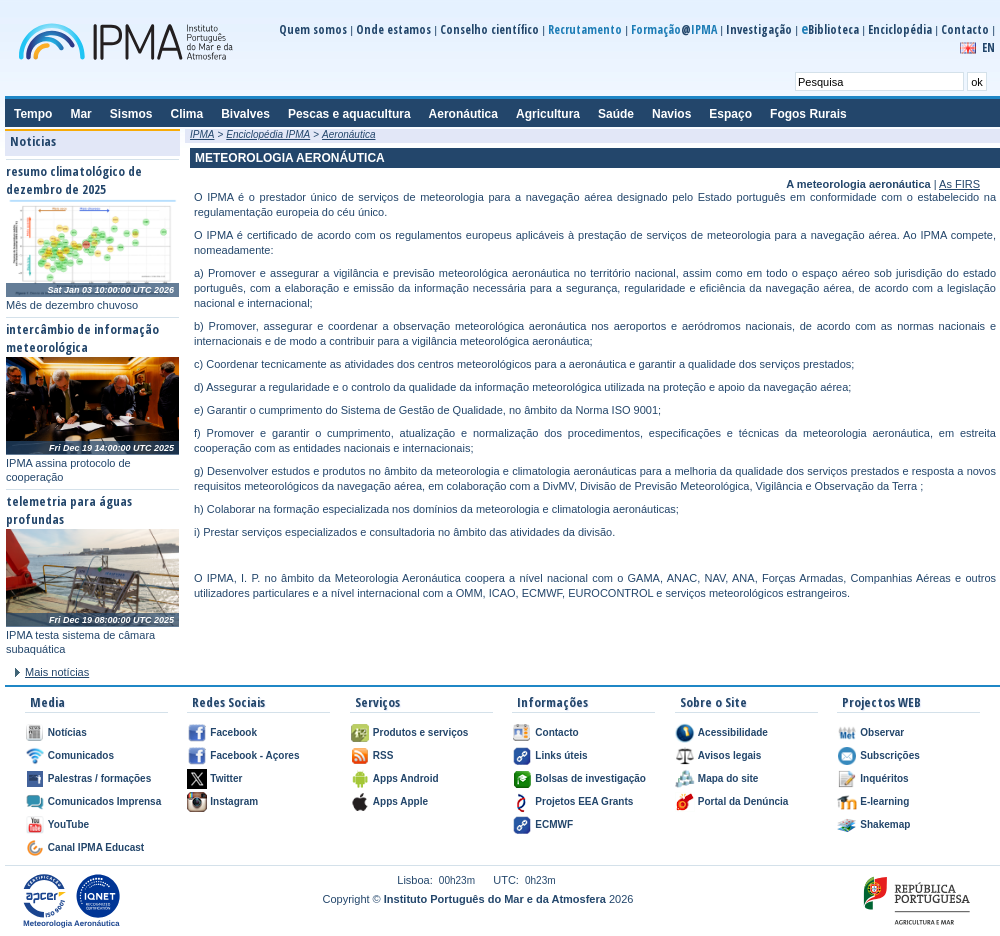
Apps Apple (400, 801)
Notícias (67, 732)
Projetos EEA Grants (584, 801)
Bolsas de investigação (590, 778)
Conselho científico (489, 29)
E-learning (884, 801)
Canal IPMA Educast (96, 847)
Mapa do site (728, 778)
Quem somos (313, 29)
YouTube (68, 824)
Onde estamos (393, 29)
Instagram (234, 801)
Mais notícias (57, 672)
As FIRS (959, 184)
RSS (383, 755)
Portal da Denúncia (743, 801)
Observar (882, 732)
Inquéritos (884, 778)
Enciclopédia (900, 29)
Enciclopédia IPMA (268, 134)
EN (988, 47)
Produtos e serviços (421, 732)
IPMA (202, 134)
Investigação (759, 29)
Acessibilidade (733, 732)
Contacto (965, 29)
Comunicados (81, 755)
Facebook (233, 732)
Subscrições (889, 755)
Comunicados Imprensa (104, 801)
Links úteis (561, 755)
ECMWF (554, 824)
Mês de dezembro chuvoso (72, 305)
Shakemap (885, 824)
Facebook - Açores (254, 755)
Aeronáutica (348, 134)
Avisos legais (730, 755)
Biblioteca (830, 29)
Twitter (226, 778)
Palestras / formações (99, 778)
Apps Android (406, 778)
